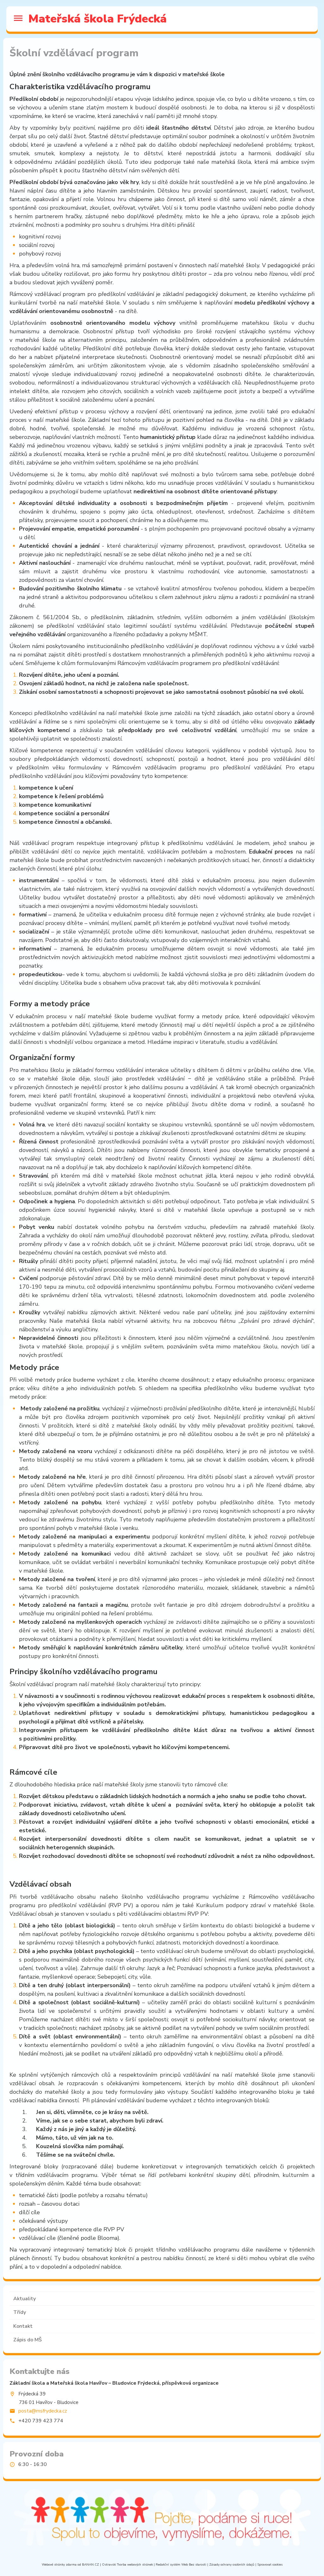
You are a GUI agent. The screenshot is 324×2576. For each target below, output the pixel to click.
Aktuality (24, 2298)
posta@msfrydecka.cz (42, 2410)
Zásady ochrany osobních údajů (231, 2564)
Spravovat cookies (270, 2564)
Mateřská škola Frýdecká (97, 19)
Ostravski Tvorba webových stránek (127, 2564)
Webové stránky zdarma (59, 2564)
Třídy (19, 2312)
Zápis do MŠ (27, 2339)
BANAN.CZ (90, 2564)
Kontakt (23, 2326)
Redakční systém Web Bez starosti (181, 2564)
